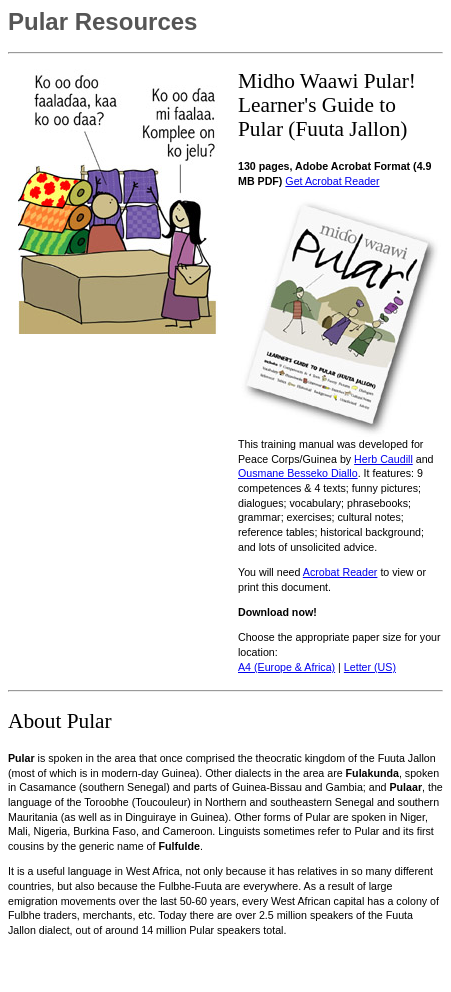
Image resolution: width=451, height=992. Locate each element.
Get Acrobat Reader (332, 181)
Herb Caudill (383, 459)
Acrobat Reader (340, 572)
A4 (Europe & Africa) (286, 667)
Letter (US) (370, 667)
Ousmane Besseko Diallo (298, 473)
